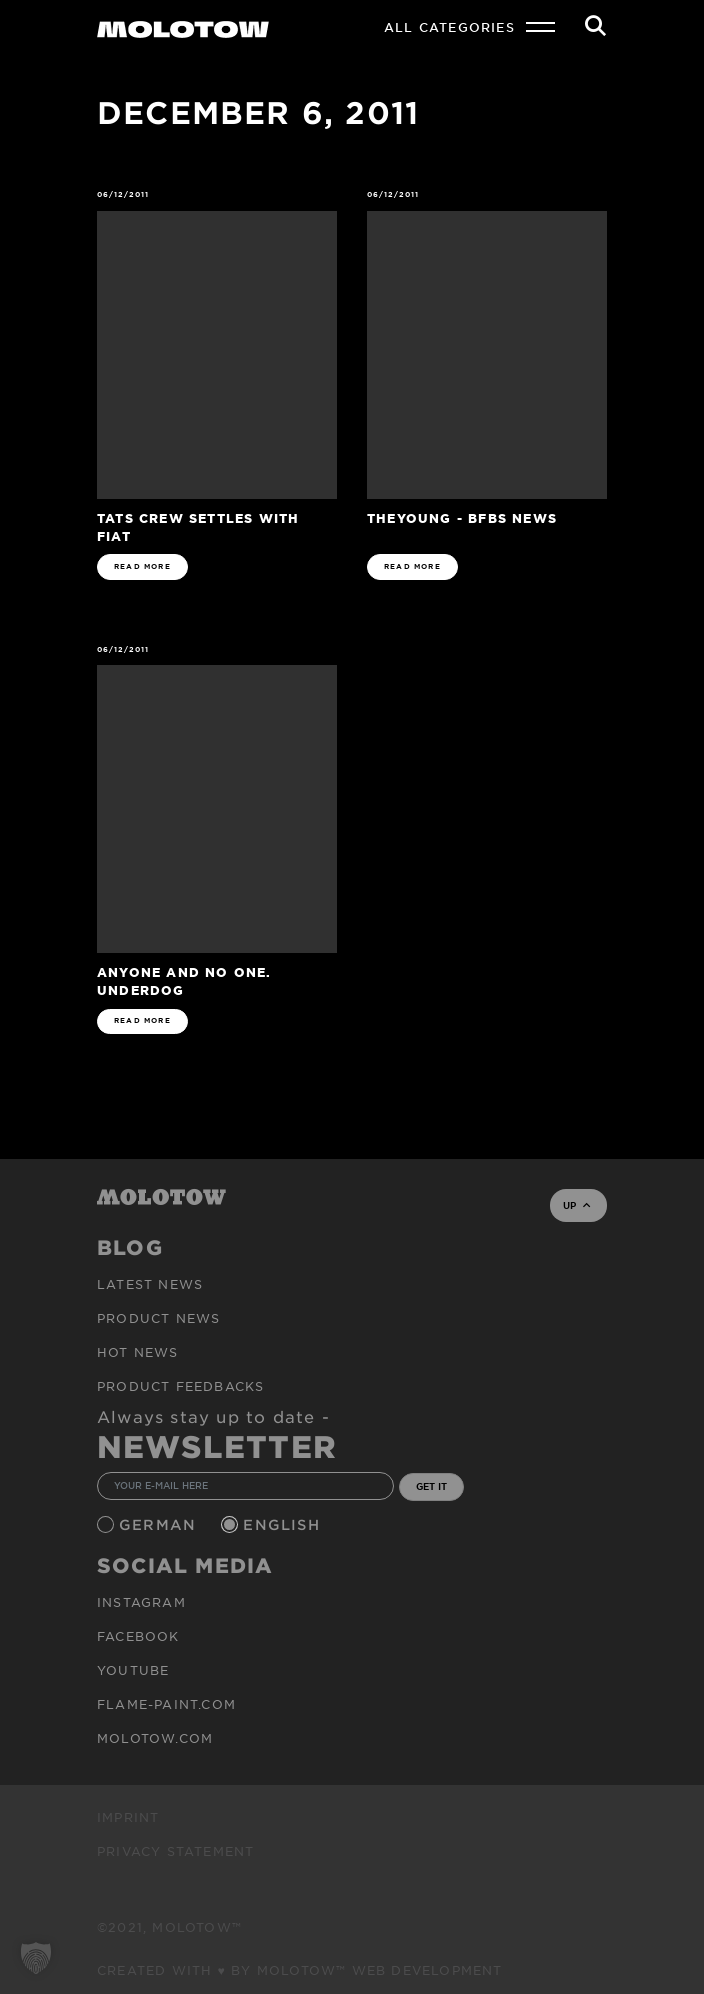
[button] (36, 1958)
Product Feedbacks (180, 1386)
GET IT (431, 1486)
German (160, 1524)
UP (576, 1205)
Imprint (128, 1817)
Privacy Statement (175, 1851)
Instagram (141, 1602)
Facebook (138, 1636)
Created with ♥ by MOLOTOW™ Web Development (300, 1970)
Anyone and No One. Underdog (184, 980)
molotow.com (155, 1738)
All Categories (449, 27)
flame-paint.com (166, 1704)
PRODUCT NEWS (158, 1318)
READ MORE (142, 566)
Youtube (133, 1670)
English (284, 1524)
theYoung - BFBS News (462, 517)
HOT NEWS (138, 1352)
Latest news (150, 1284)
